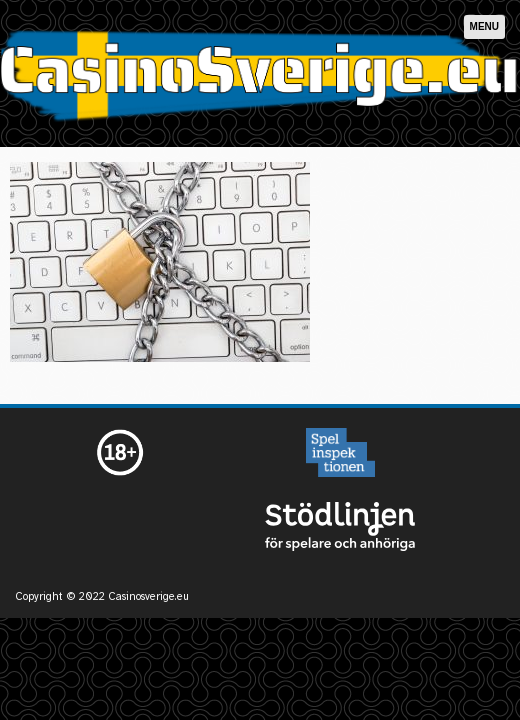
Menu (484, 26)
